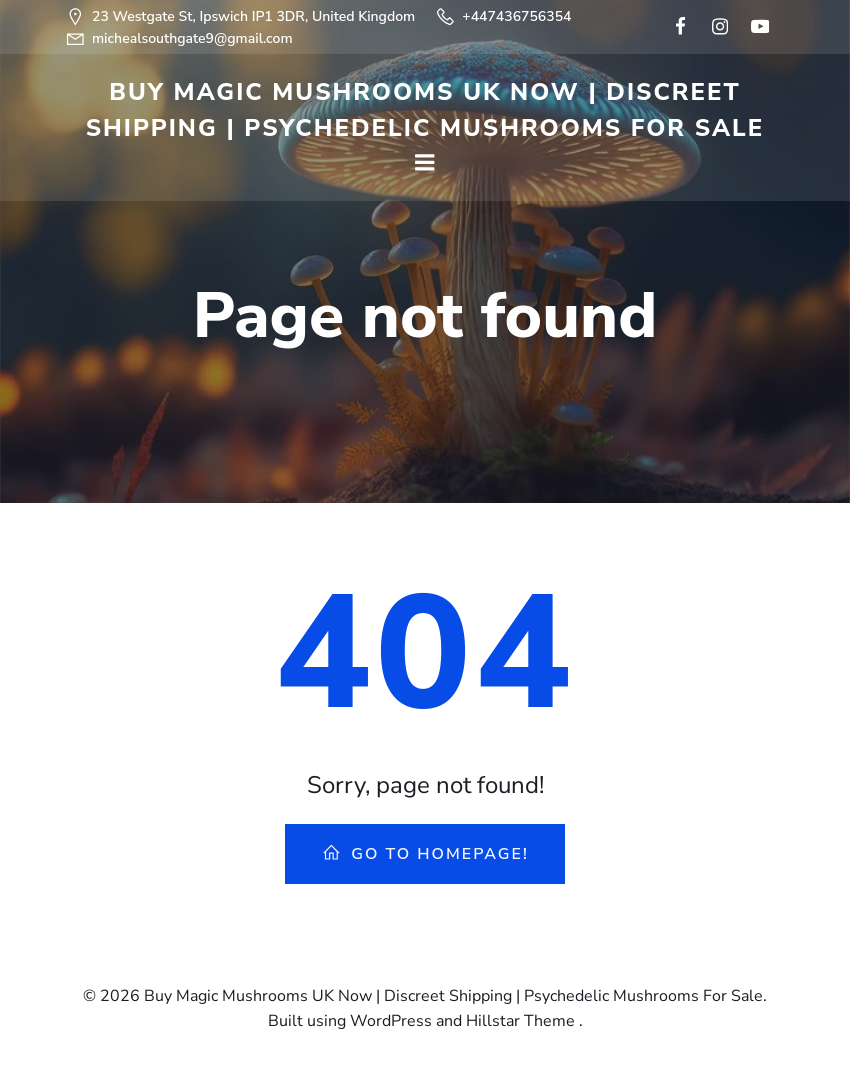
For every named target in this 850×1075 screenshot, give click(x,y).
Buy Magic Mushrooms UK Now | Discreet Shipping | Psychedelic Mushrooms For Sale (425, 110)
